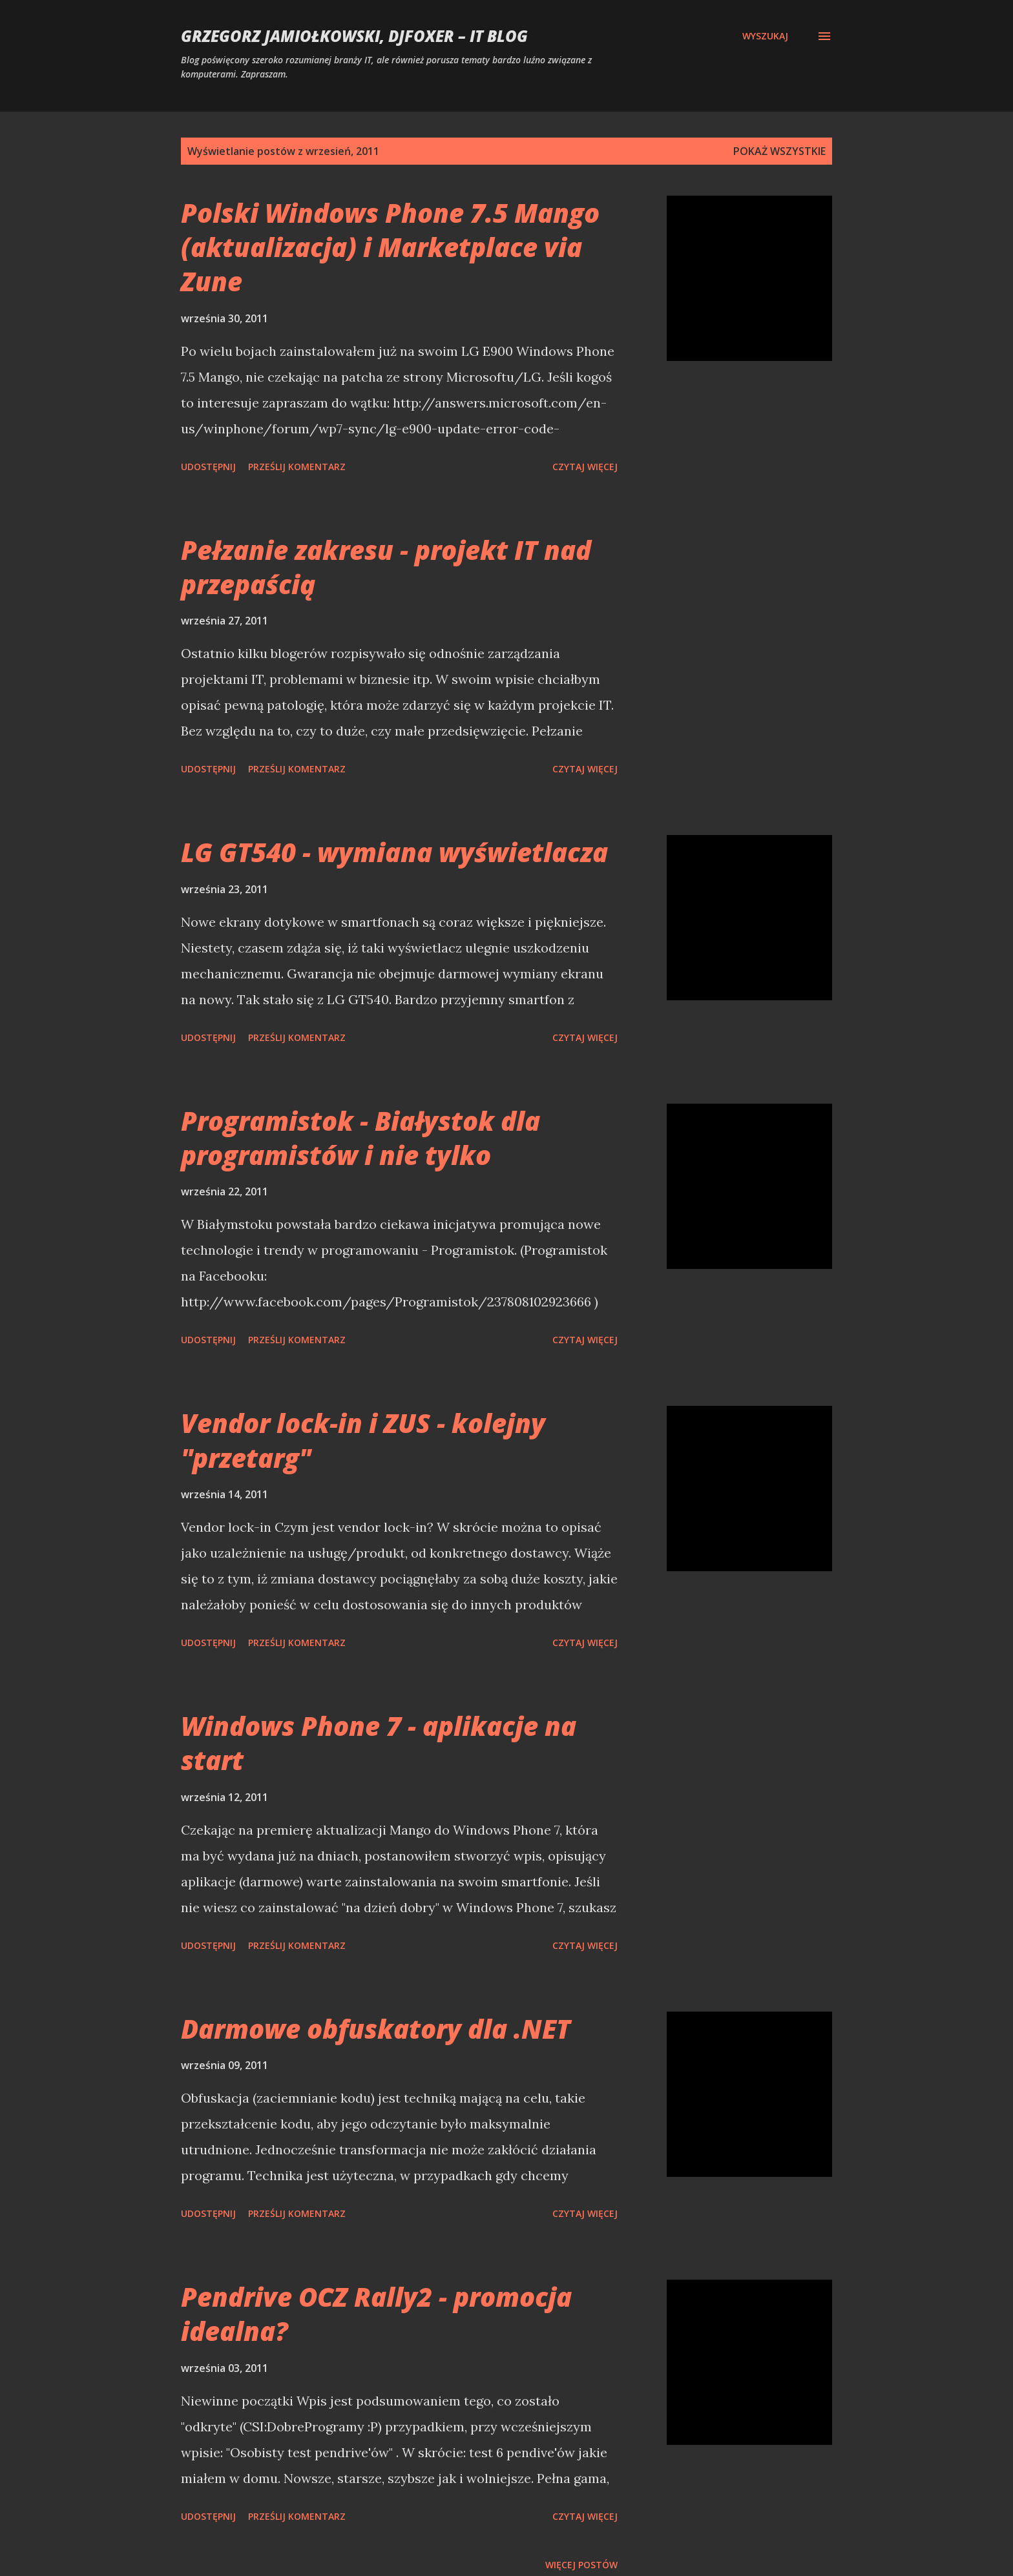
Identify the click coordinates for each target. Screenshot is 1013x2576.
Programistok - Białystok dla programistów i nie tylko (360, 1138)
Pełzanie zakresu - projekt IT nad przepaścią (386, 567)
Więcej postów (581, 2565)
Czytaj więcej (585, 466)
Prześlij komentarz (297, 466)
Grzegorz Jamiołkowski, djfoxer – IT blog (354, 35)
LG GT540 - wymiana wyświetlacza (394, 852)
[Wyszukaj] (765, 36)
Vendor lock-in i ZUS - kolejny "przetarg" (363, 1440)
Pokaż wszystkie (779, 151)
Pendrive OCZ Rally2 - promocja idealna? (376, 2314)
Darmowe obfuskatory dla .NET (375, 2028)
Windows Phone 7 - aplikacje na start (378, 1743)
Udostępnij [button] (208, 466)
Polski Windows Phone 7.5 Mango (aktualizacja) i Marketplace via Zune (390, 247)
